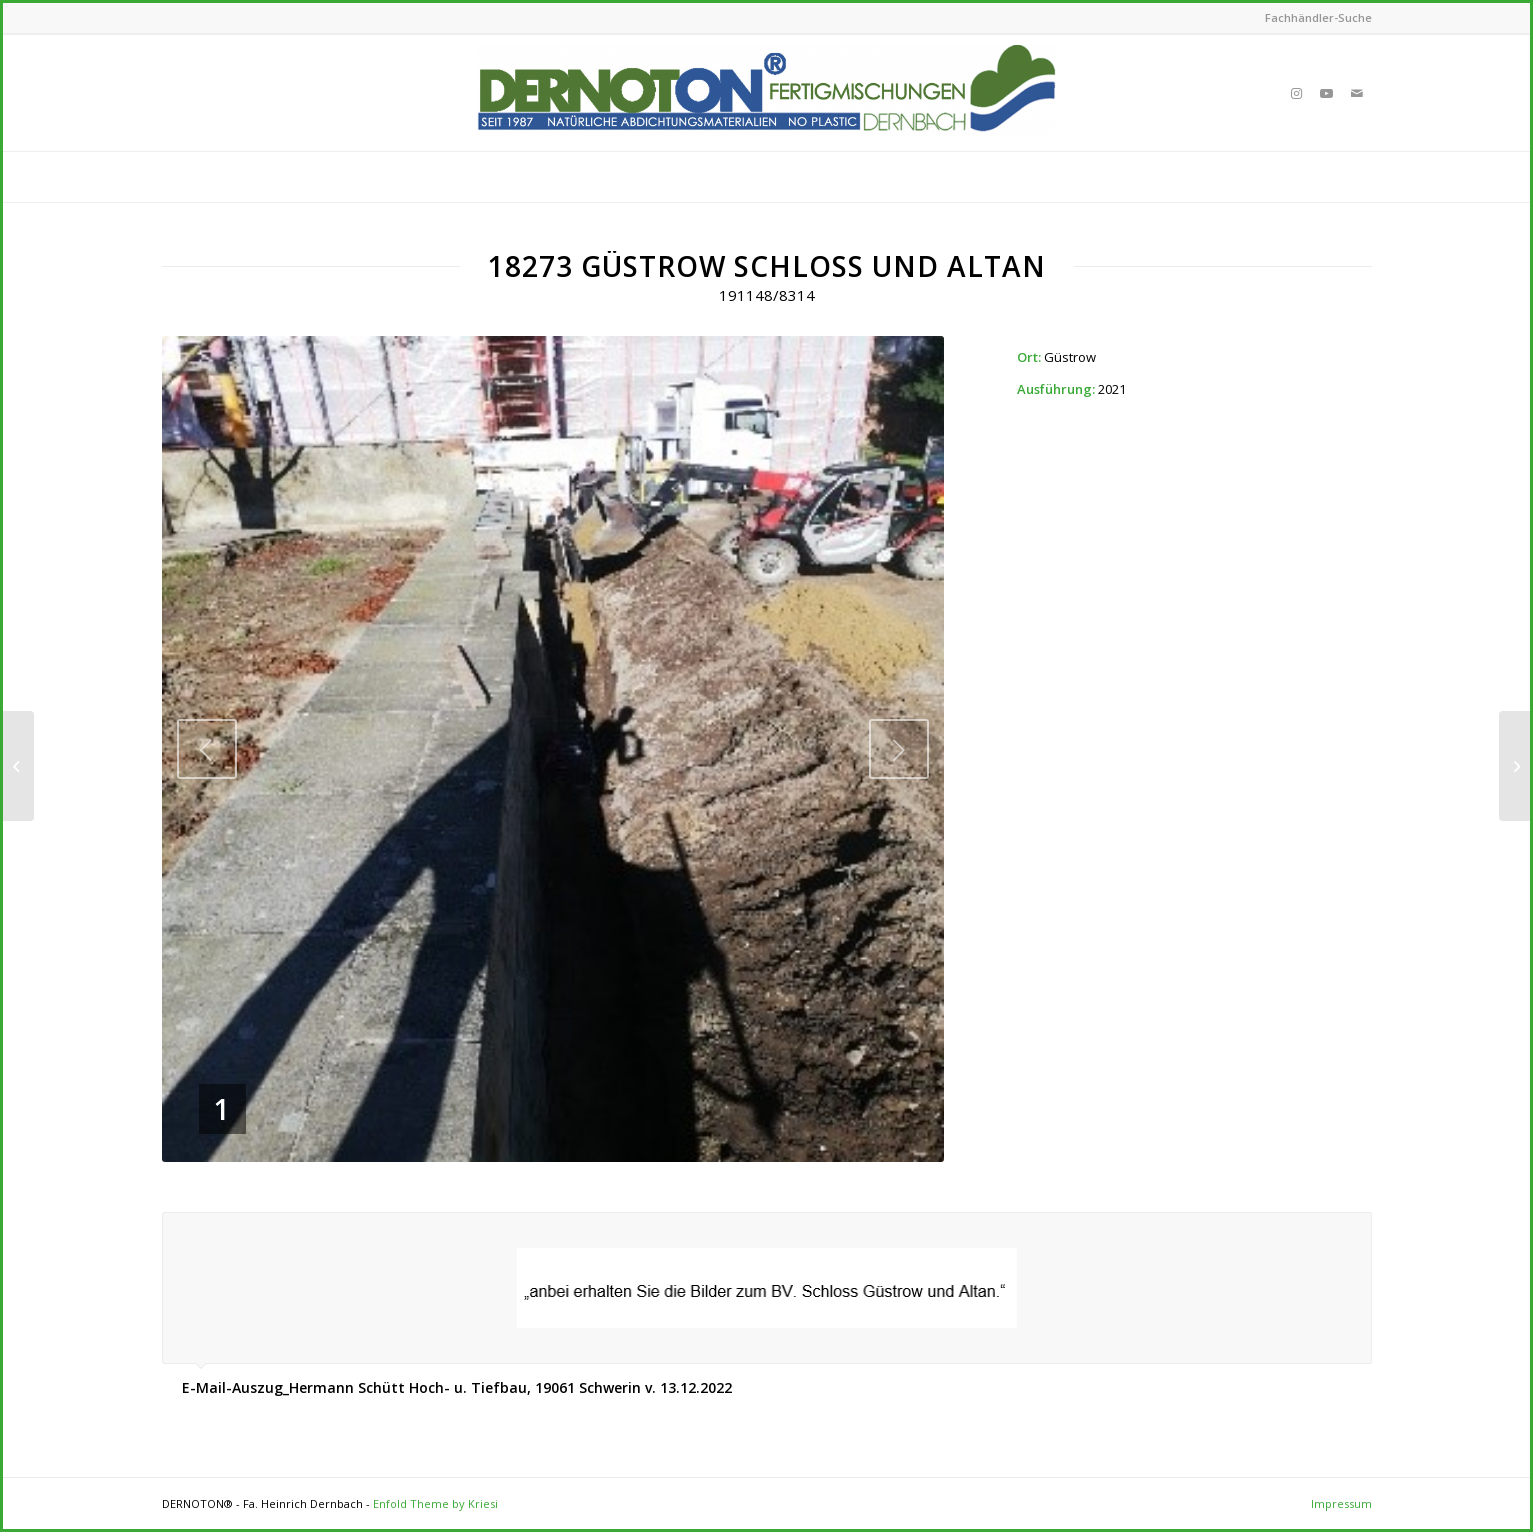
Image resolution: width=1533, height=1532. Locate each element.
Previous (207, 749)
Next (899, 749)
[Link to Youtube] (1327, 93)
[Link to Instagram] (1297, 93)
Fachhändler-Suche (1318, 17)
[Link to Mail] (1357, 93)
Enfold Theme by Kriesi (435, 1503)
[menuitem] (1313, 18)
